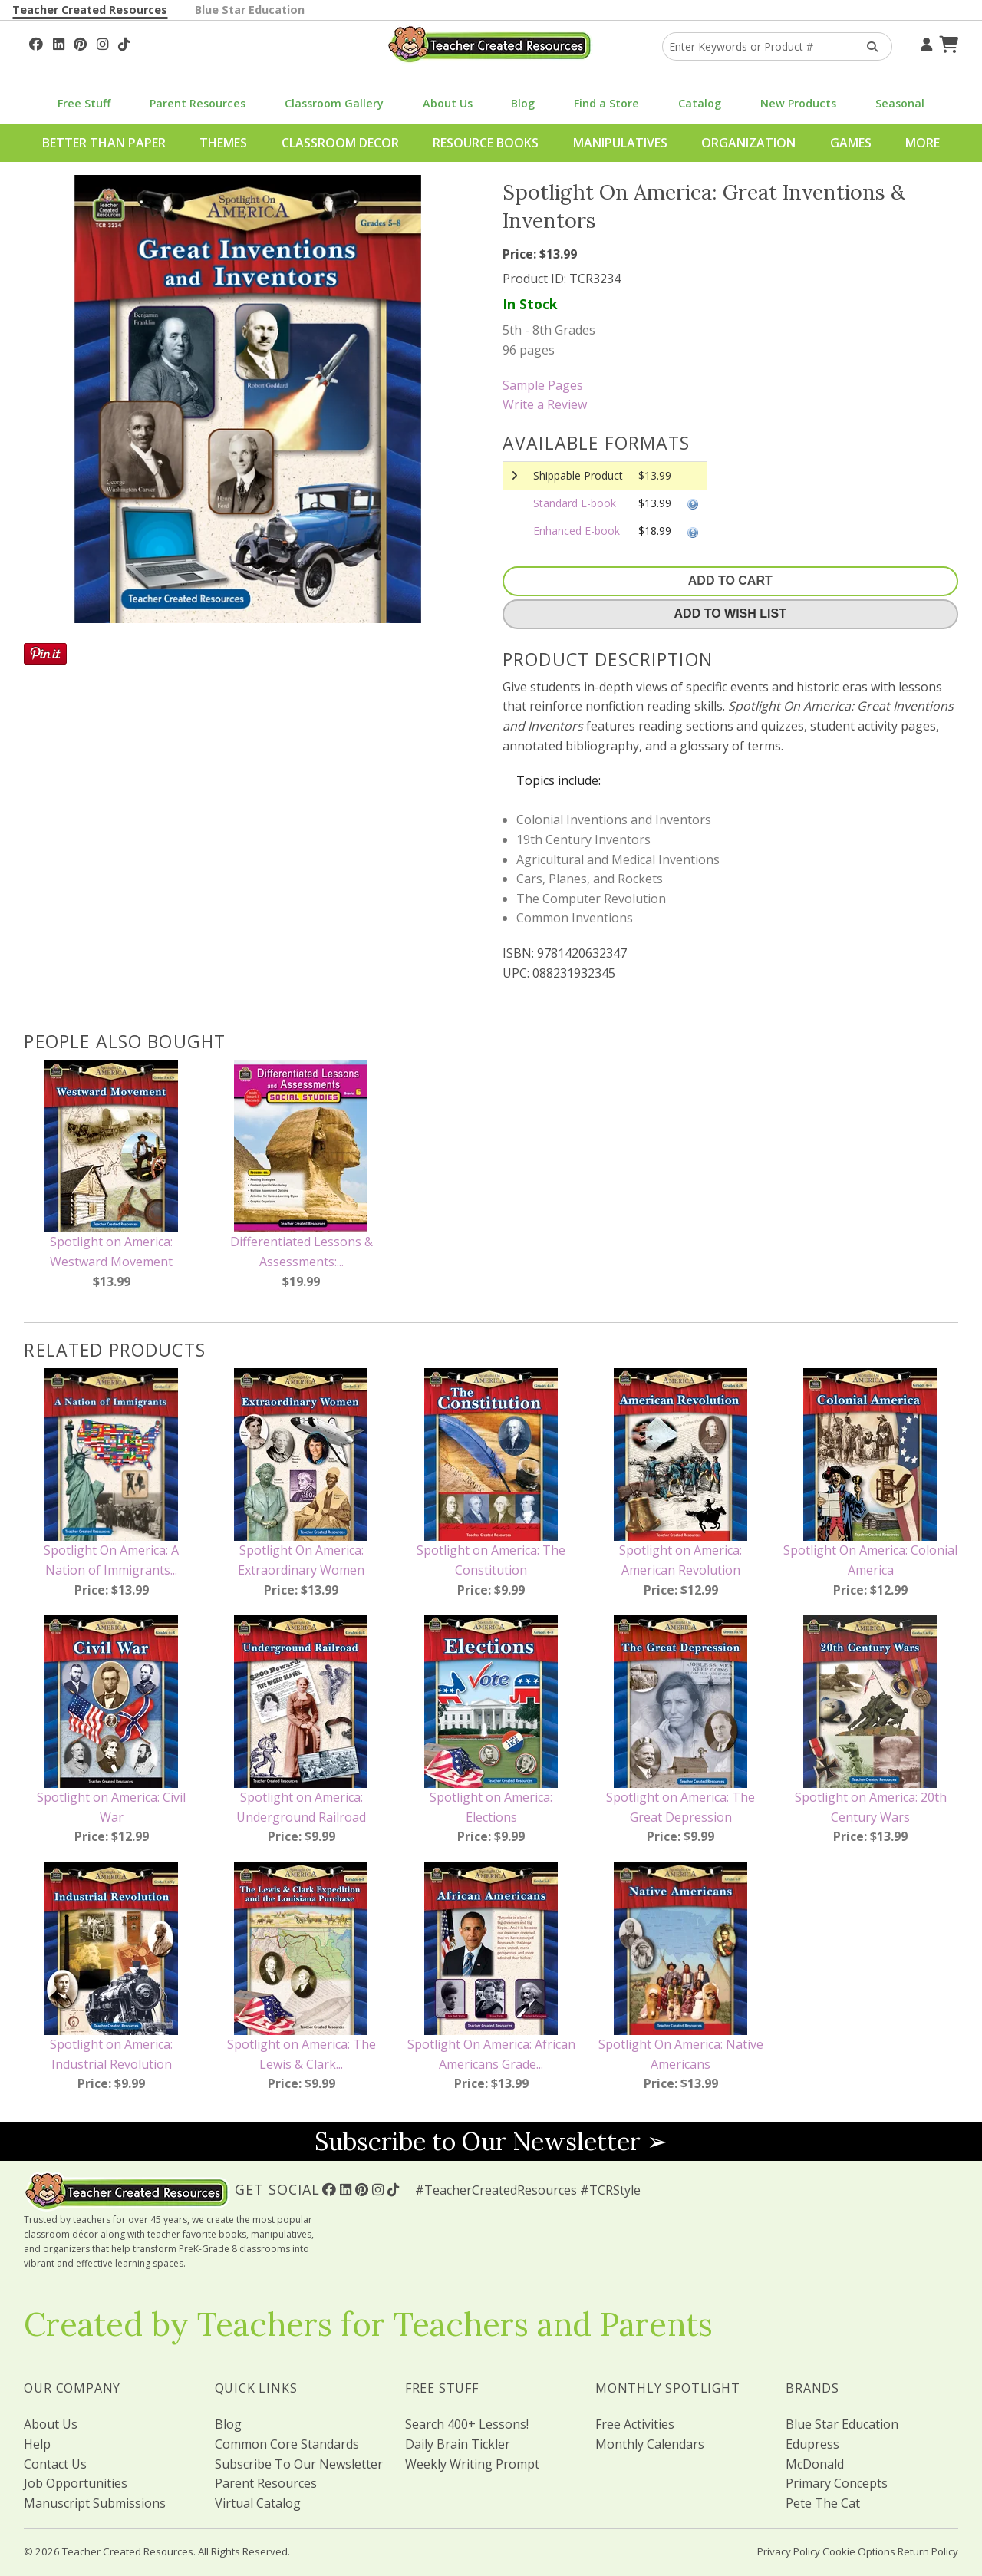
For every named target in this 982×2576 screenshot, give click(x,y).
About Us (448, 103)
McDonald (815, 2464)
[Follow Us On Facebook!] (36, 42)
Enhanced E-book (576, 530)
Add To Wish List (730, 613)
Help (37, 2444)
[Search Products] (867, 46)
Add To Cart (730, 580)
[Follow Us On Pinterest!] (80, 42)
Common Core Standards (287, 2444)
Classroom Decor (340, 142)
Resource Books (486, 142)
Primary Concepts (837, 2483)
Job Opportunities (75, 2483)
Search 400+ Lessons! (467, 2424)
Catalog (699, 103)
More (922, 142)
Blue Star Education (250, 9)
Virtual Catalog (258, 2503)
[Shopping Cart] (946, 42)
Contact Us (55, 2464)
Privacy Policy (788, 2551)
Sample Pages (543, 385)
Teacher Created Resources (89, 9)
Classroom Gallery (334, 103)
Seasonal (899, 103)
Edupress (812, 2444)
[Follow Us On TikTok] (124, 42)
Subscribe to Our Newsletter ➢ (491, 2141)
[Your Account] (924, 42)
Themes (223, 142)
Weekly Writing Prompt (472, 2464)
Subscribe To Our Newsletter (299, 2464)
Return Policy (928, 2551)
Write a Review (545, 404)
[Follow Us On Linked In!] (58, 42)
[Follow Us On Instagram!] (102, 42)
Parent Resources (198, 103)
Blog (523, 103)
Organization (748, 142)
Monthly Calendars (649, 2444)
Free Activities (634, 2424)
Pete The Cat (823, 2503)
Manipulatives (620, 142)
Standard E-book (574, 503)
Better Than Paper (104, 142)
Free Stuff (84, 103)
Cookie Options (858, 2551)
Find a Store (606, 103)
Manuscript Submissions (95, 2503)
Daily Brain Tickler (457, 2444)
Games (851, 142)
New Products (798, 103)
